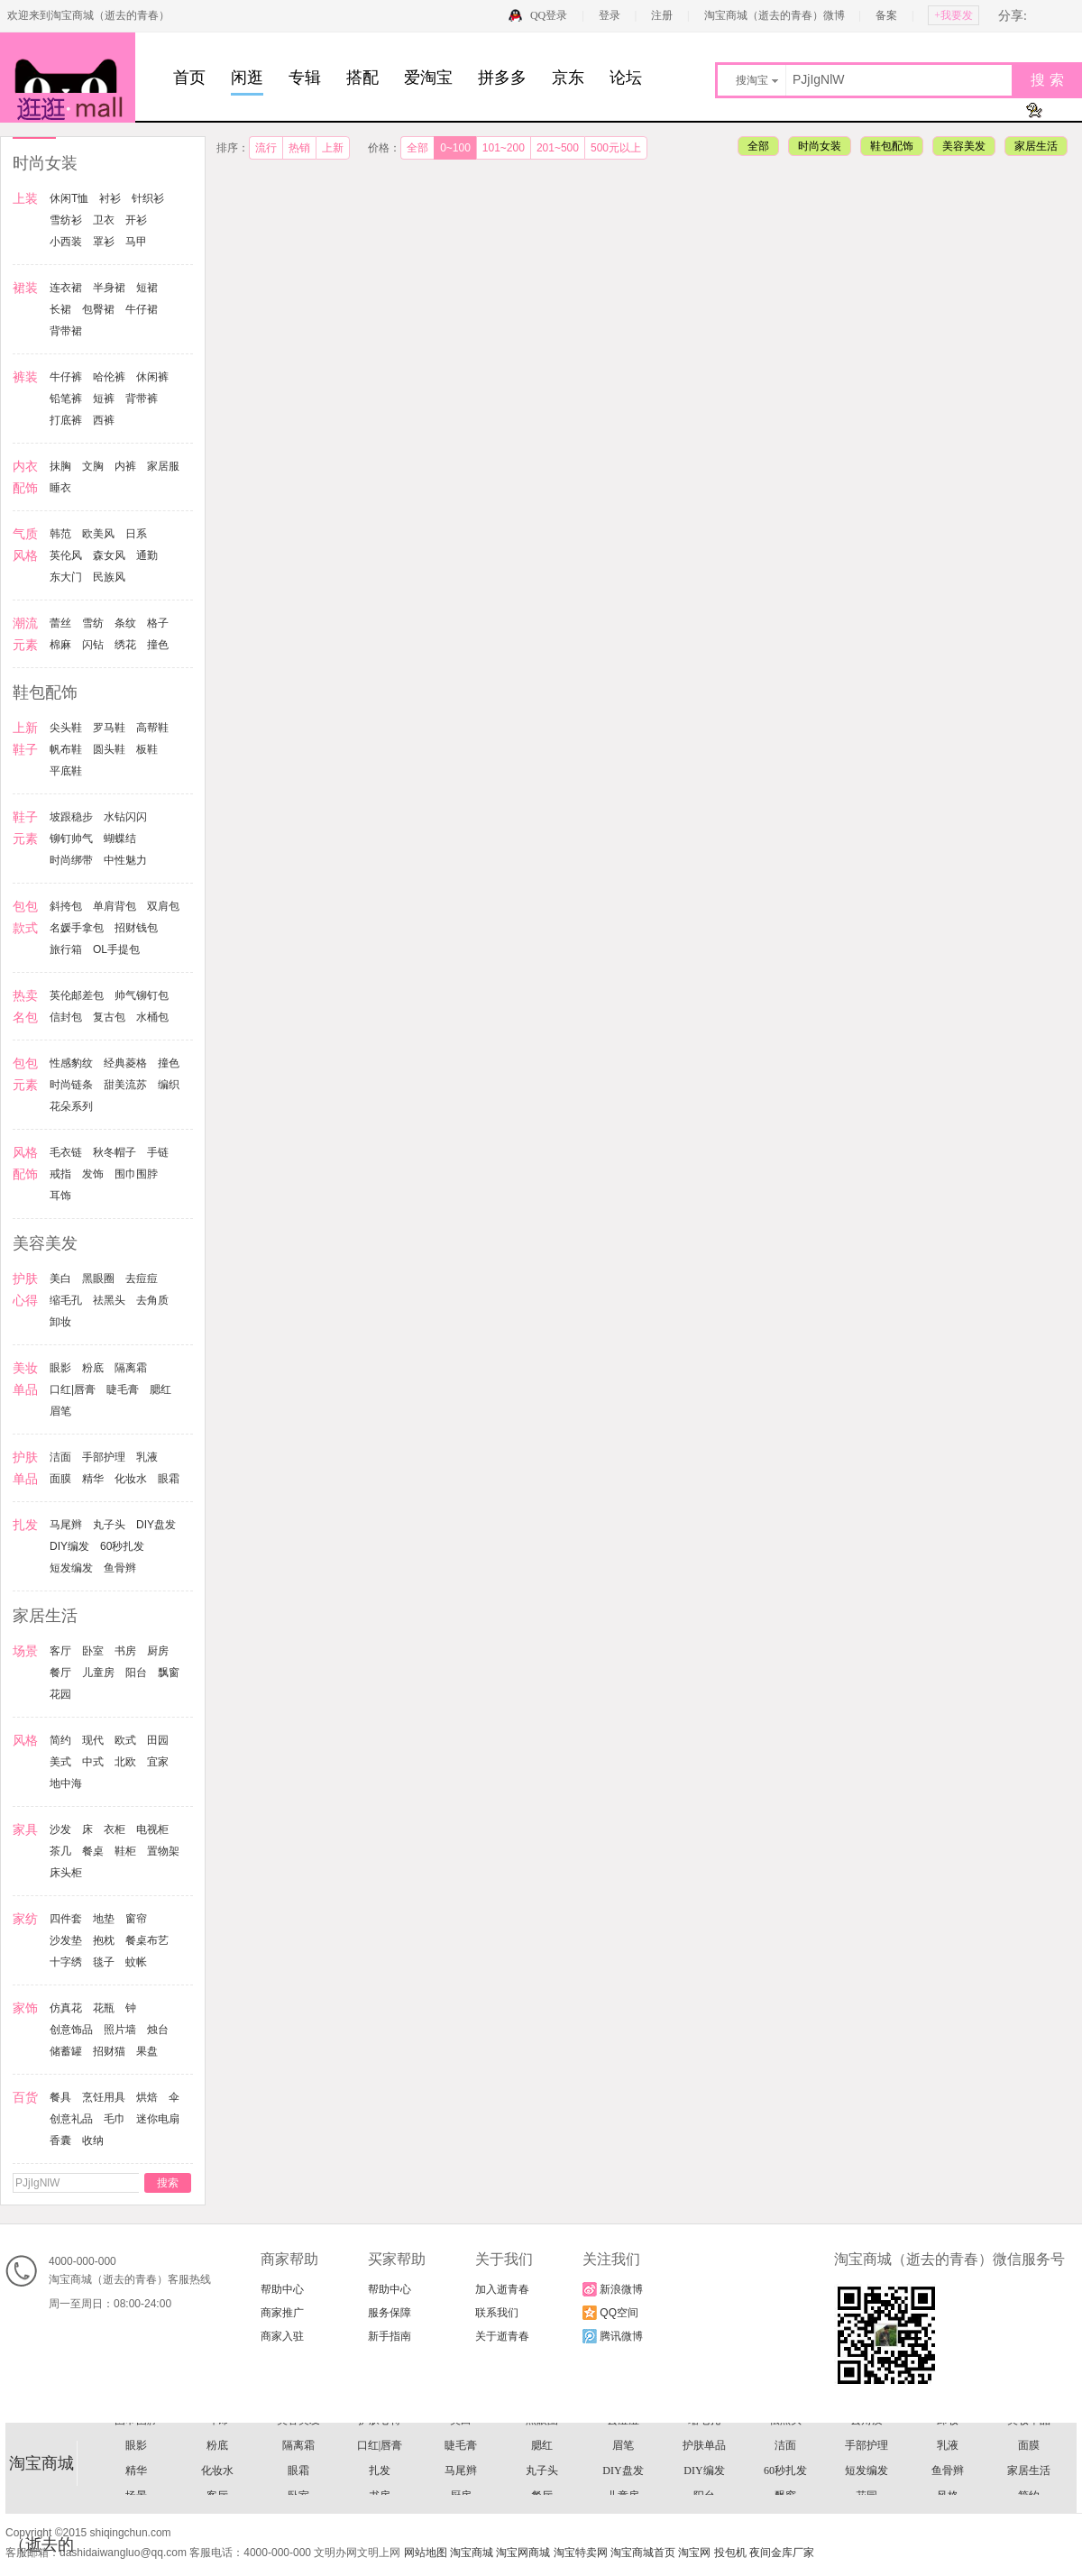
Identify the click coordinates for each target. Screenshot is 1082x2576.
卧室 (93, 1651)
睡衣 (60, 487)
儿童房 (98, 1672)
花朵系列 (71, 1106)
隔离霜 (131, 1367)
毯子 (104, 1962)
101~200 (503, 148)
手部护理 (103, 1457)
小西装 (66, 241)
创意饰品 (71, 2029)
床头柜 (66, 1872)
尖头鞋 (66, 727)
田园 (158, 1740)
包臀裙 (98, 309)
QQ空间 (610, 2313)
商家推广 (282, 2312)
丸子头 (109, 1524)
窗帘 (136, 1918)
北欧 (125, 1762)
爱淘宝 (428, 78)
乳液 (147, 1457)
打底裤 (66, 420)
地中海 (66, 1783)
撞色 (158, 644)
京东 (568, 78)
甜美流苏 (125, 1084)
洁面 (60, 1457)
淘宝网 (694, 2552)
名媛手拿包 (77, 927)
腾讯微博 (612, 2336)
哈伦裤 (109, 377)
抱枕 (104, 1940)
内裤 (125, 466)
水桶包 (152, 1017)
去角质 (152, 1300)
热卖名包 (460, 2437)
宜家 (158, 1762)
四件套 (66, 1918)
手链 (158, 1152)
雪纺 (93, 623)
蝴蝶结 (120, 838)
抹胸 (60, 466)
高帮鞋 (152, 727)
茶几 (60, 1851)
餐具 (60, 2097)
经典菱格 (125, 1063)
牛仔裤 (66, 377)
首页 (189, 78)
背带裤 (141, 398)
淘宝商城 (471, 2552)
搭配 (362, 78)
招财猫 (109, 2051)
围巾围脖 (136, 1174)
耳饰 (60, 1195)
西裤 (104, 420)
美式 (60, 1762)
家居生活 (1036, 146)
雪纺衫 (66, 220)
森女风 (109, 555)
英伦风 (66, 555)
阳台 (136, 1672)
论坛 (626, 78)
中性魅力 (125, 860)
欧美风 (98, 533)
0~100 (455, 148)
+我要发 (953, 15)
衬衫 (110, 198)
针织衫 (148, 198)
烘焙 (147, 2097)
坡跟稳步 (71, 817)
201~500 (557, 148)
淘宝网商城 (523, 2552)
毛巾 (114, 2119)
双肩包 (163, 906)
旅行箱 (66, 949)
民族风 (109, 577)
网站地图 (425, 2552)
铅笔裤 (66, 398)
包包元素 (947, 2437)
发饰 (93, 1174)
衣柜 (114, 1829)
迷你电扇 (157, 2119)
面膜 (60, 1478)
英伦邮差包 (77, 995)
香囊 (60, 2140)
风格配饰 (623, 2462)
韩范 (60, 533)
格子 (158, 623)
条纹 (125, 623)
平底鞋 (66, 771)
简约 (60, 1740)
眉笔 (60, 1411)
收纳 (93, 2140)
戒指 (60, 1174)
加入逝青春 (502, 2289)
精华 (93, 1478)
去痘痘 (141, 1278)
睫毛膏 (122, 1389)
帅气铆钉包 (142, 995)
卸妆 (60, 1322)
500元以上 (616, 148)
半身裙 (109, 287)
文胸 (93, 466)
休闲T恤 (69, 198)
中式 (93, 1762)
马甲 (136, 241)
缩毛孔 (66, 1300)
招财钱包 (136, 927)
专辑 (305, 78)
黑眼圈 (98, 1278)
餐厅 (60, 1672)
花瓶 (104, 2008)
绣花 (125, 644)
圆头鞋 (109, 749)
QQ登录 (548, 15)
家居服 (163, 466)
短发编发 (71, 1568)
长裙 (60, 309)
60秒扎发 (122, 1546)
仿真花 (66, 2008)
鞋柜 (125, 1851)
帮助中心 (282, 2289)
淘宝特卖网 (581, 2552)
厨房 (158, 1651)
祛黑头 (109, 1300)
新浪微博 (612, 2289)
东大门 (66, 577)
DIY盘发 (156, 1524)
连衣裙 (66, 287)
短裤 (104, 398)
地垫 (104, 1918)
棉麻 (60, 644)
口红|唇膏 (73, 1389)
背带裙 (66, 331)
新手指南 (389, 2336)
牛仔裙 (141, 309)
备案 (886, 15)
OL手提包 (116, 949)
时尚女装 (819, 146)
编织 (168, 1084)
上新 (333, 148)
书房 (125, 1651)
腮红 (160, 1389)
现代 (93, 1740)
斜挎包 (66, 906)
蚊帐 (136, 1962)
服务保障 (389, 2312)
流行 (266, 148)
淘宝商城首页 (642, 2552)
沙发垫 (66, 1940)
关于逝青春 (502, 2336)
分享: (1012, 16)
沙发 (60, 1829)
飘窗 (168, 1672)
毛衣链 (66, 1152)
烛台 (158, 2029)
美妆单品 (1028, 2487)
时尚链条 (71, 1084)
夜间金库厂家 (781, 2552)
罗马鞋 (109, 727)
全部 (417, 148)
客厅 (60, 1651)
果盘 (147, 2051)
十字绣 (66, 1962)
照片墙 (120, 2029)
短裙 (147, 287)
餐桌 (93, 1851)
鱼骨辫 (120, 1568)
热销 (299, 148)
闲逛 (247, 78)
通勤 (147, 555)
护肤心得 (379, 2487)
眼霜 (168, 1478)
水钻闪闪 (125, 817)
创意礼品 (71, 2119)
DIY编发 (69, 1546)
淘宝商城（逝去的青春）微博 (776, 15)
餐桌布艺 (147, 1940)
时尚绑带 (71, 860)
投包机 (730, 2552)
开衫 (136, 220)
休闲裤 (152, 377)
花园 (60, 1694)
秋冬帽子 (114, 1152)
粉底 (93, 1367)
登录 (609, 15)
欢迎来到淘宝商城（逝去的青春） (88, 15)
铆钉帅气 (71, 838)
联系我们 (496, 2312)
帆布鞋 (66, 749)
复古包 (109, 1017)
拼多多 (502, 78)
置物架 (163, 1851)
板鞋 (147, 749)
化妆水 (131, 1478)
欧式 (125, 1740)
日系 (136, 533)
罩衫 (104, 241)
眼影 (60, 1367)
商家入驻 (282, 2336)
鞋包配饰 (891, 146)
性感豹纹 (71, 1063)
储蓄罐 (66, 2051)
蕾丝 (60, 623)
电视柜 (152, 1829)
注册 (662, 15)
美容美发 (964, 146)
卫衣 (104, 220)
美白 (60, 1278)
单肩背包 (114, 906)
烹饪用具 (103, 2097)
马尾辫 (66, 1524)
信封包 (66, 1017)
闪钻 (93, 644)
